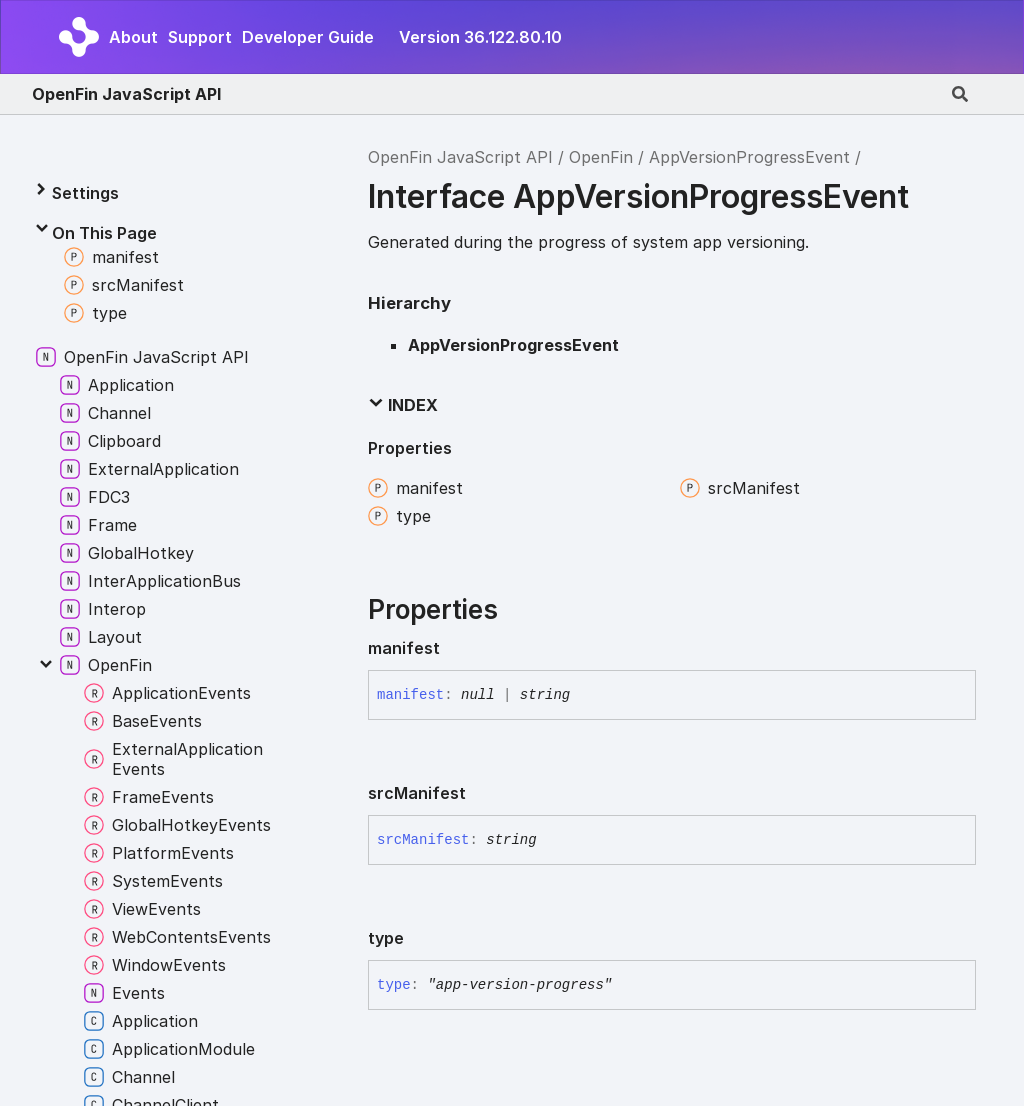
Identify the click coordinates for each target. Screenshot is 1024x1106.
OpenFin (601, 157)
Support (200, 37)
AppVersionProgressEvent (749, 157)
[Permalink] (456, 648)
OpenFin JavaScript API (126, 94)
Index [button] (403, 405)
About (133, 37)
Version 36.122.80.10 (480, 37)
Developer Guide (308, 37)
